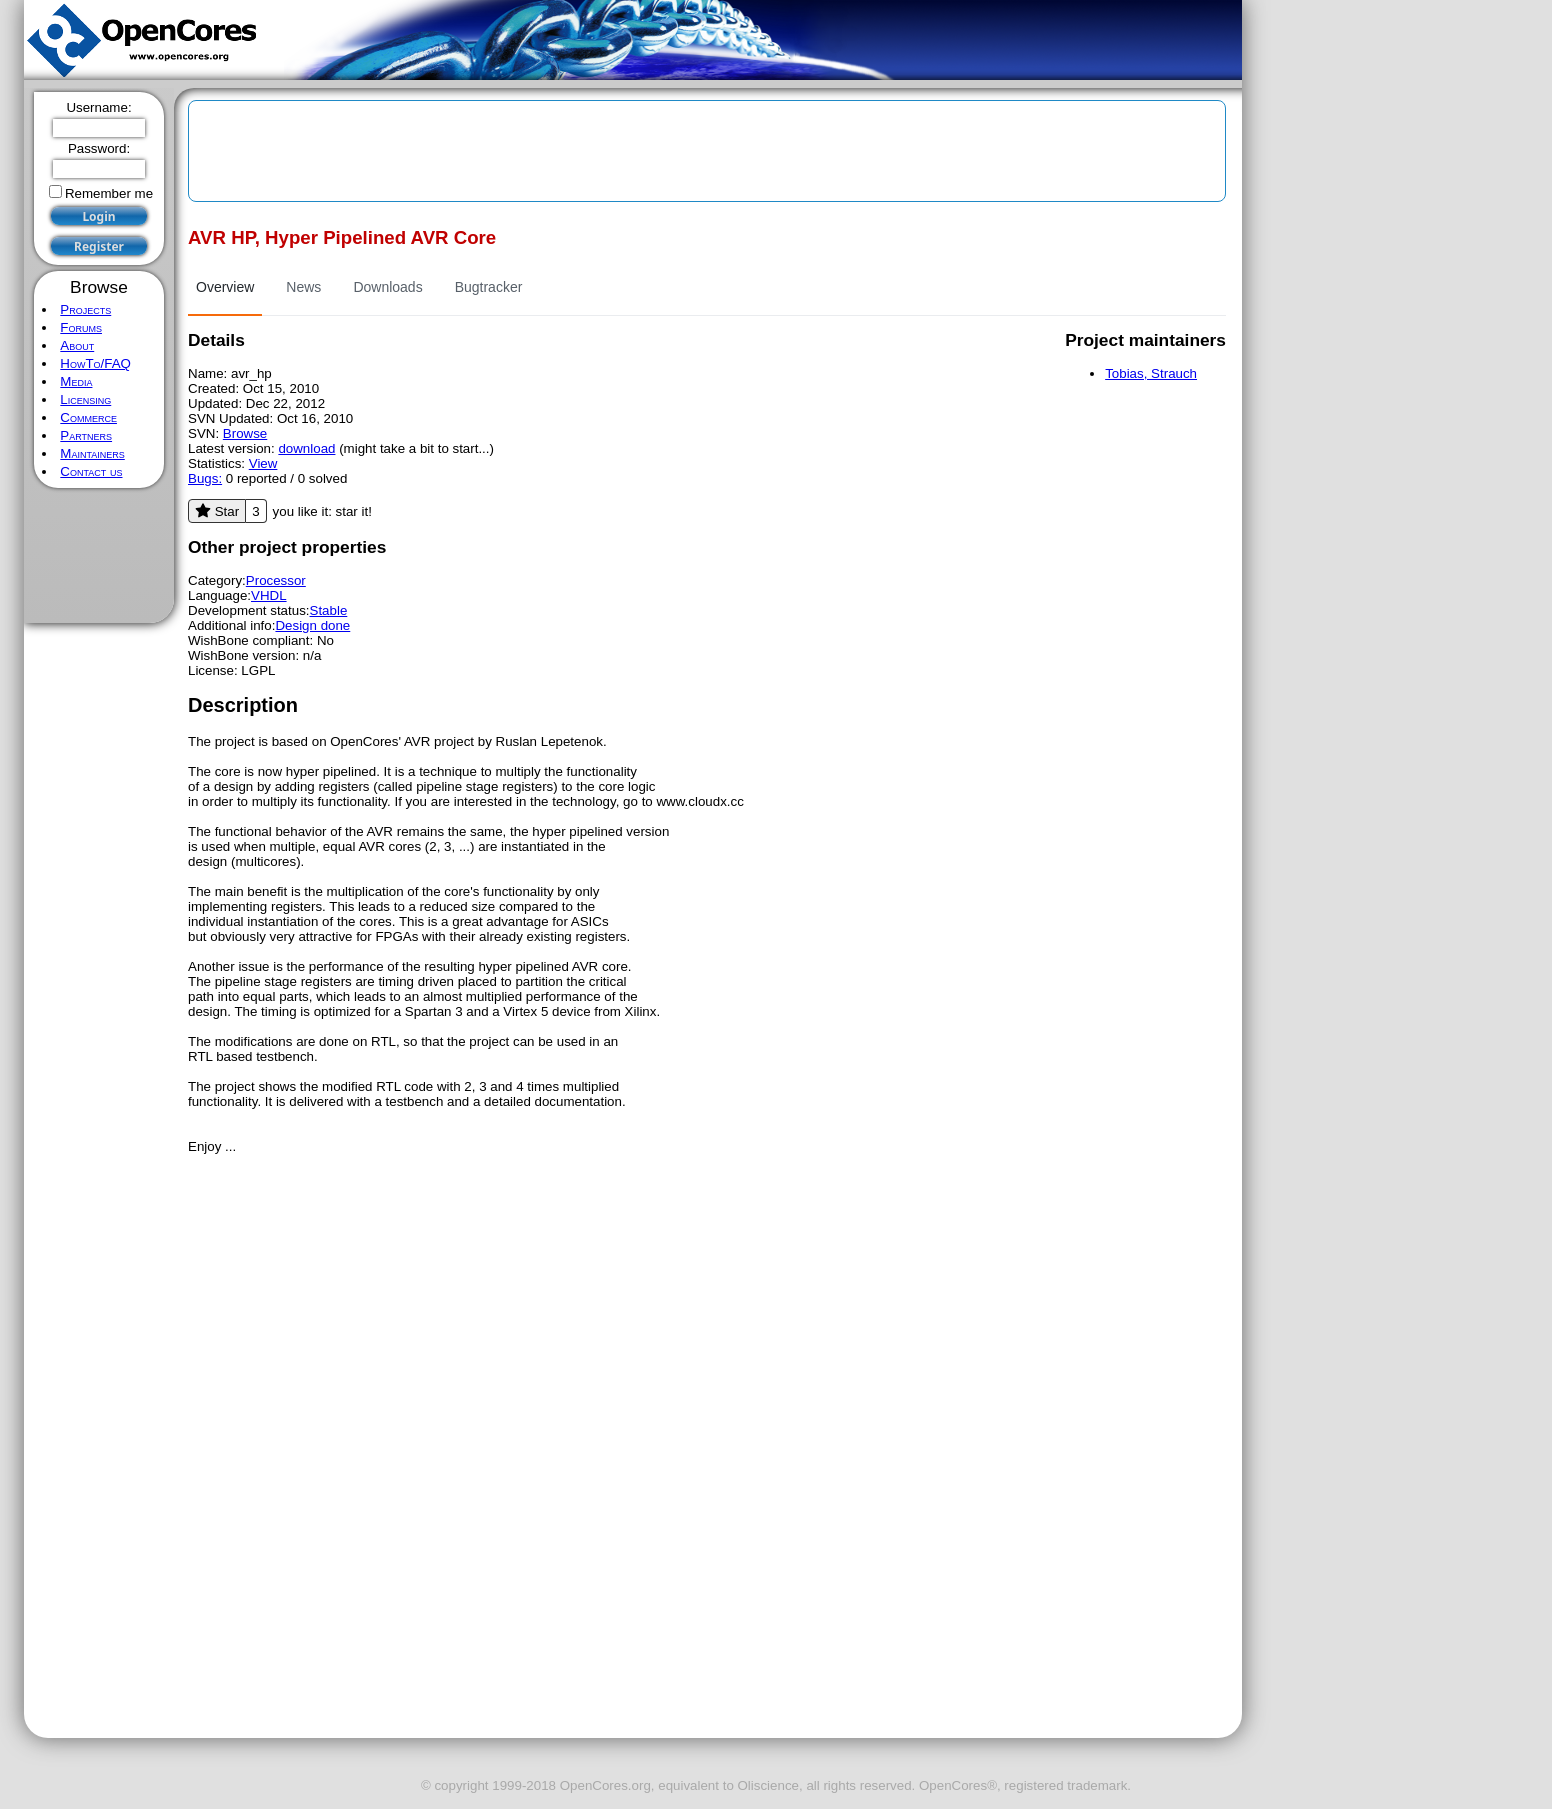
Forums (81, 327)
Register (99, 246)
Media (76, 381)
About (77, 345)
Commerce (88, 417)
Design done (312, 625)
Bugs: (205, 478)
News (303, 287)
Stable (329, 610)
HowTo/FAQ (95, 363)
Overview (225, 287)
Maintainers (92, 453)
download (306, 448)
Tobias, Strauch (1151, 373)
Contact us (91, 471)
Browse (245, 433)
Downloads (387, 287)
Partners (86, 435)
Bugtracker (489, 287)
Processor (276, 580)
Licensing (85, 399)
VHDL (269, 595)
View (263, 463)
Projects (85, 309)
